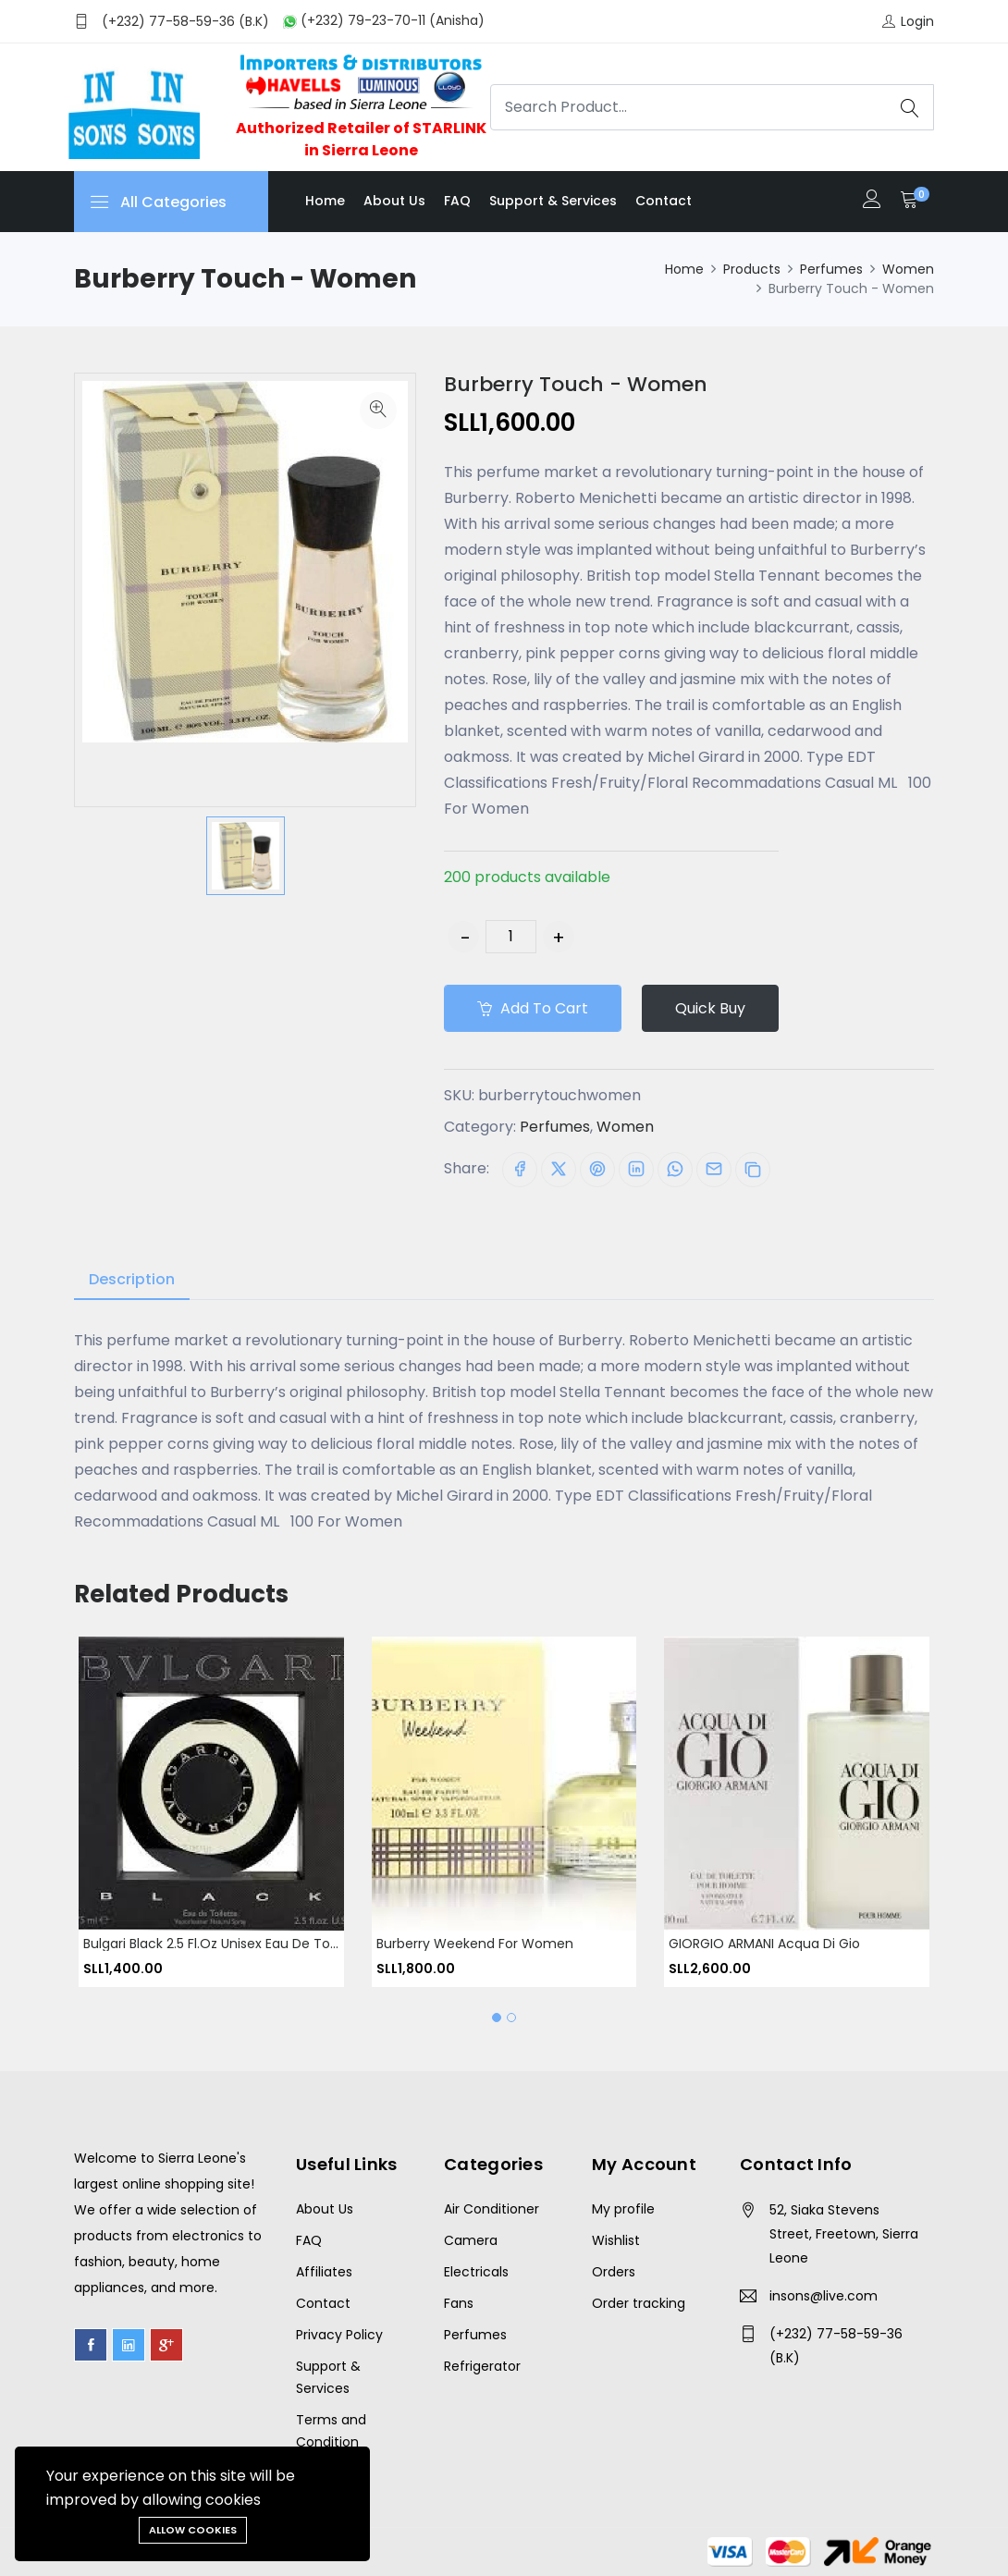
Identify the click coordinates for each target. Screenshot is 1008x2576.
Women (908, 269)
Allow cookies (193, 2529)
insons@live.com (823, 2296)
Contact (663, 200)
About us (394, 200)
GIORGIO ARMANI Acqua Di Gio (764, 1942)
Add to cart (532, 1008)
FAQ (457, 200)
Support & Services (553, 200)
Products (752, 269)
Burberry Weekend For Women (474, 1942)
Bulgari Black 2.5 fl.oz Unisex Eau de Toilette (223, 1942)
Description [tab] (132, 1279)
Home (325, 200)
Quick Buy (710, 1008)
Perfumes (831, 269)
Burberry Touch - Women (575, 384)
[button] (496, 2017)
